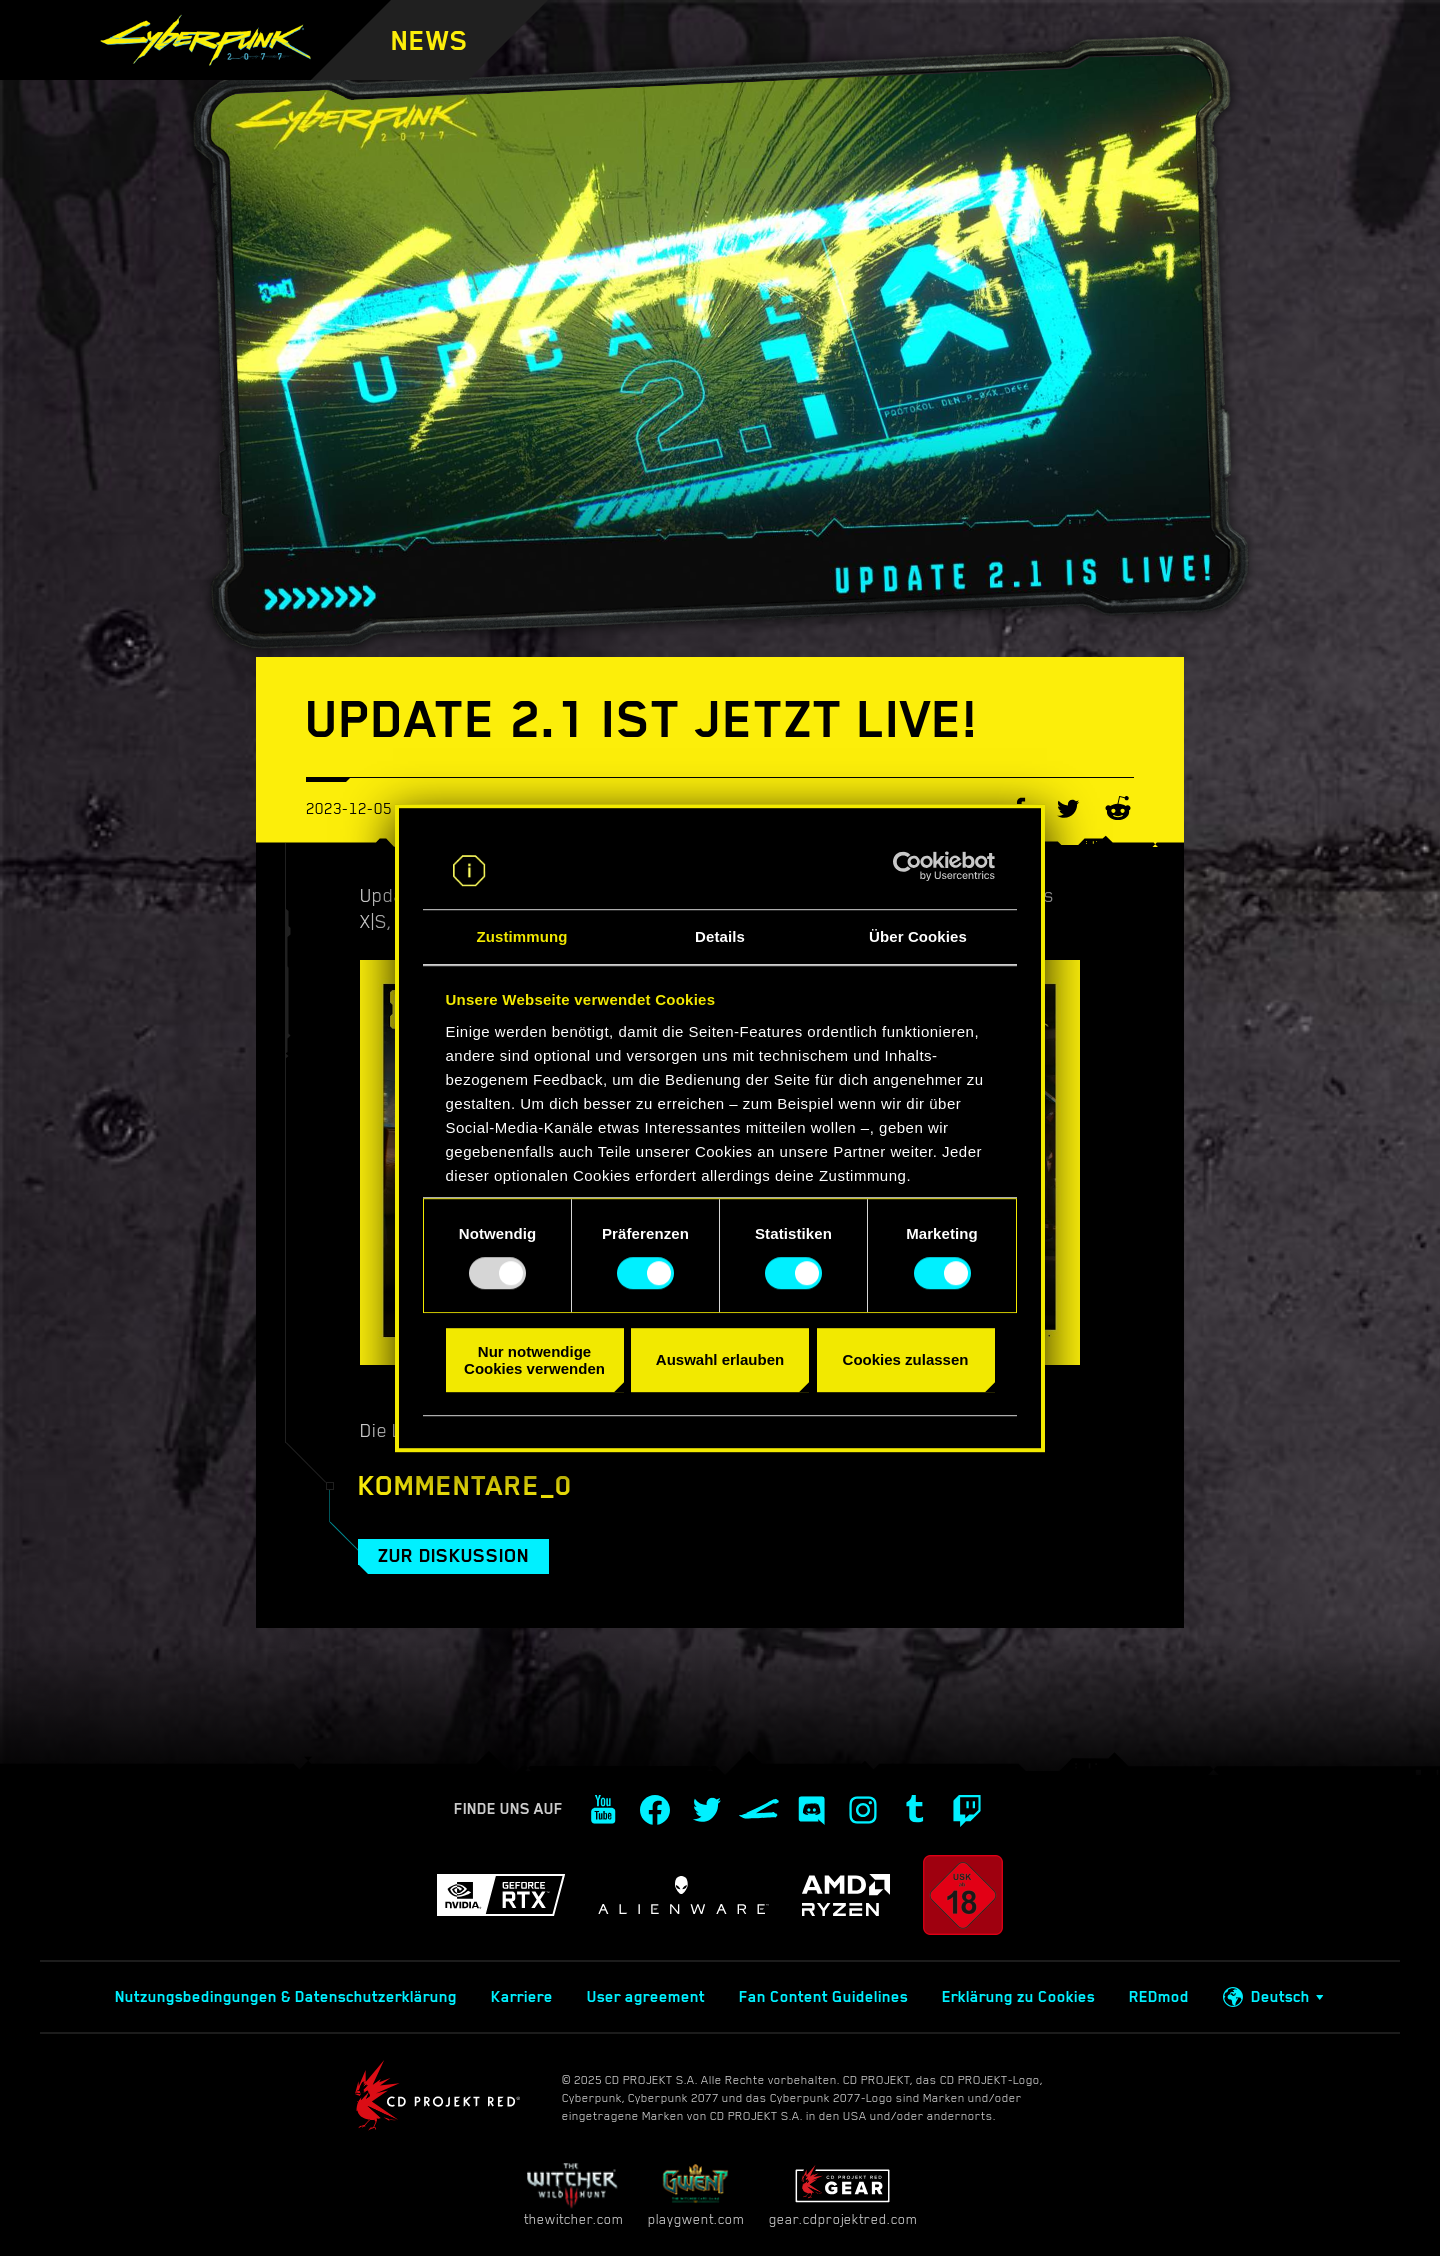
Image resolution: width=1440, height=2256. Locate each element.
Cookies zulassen (906, 1359)
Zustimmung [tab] (522, 936)
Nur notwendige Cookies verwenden (534, 1360)
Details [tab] (720, 936)
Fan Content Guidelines (823, 1997)
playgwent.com (696, 2194)
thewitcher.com (573, 2194)
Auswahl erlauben (720, 1359)
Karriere (522, 1997)
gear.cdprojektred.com (843, 2194)
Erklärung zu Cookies (1018, 1997)
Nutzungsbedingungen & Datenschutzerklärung (286, 1997)
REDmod (1159, 1997)
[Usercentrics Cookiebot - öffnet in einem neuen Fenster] (907, 867)
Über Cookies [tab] (918, 936)
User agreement (646, 1997)
